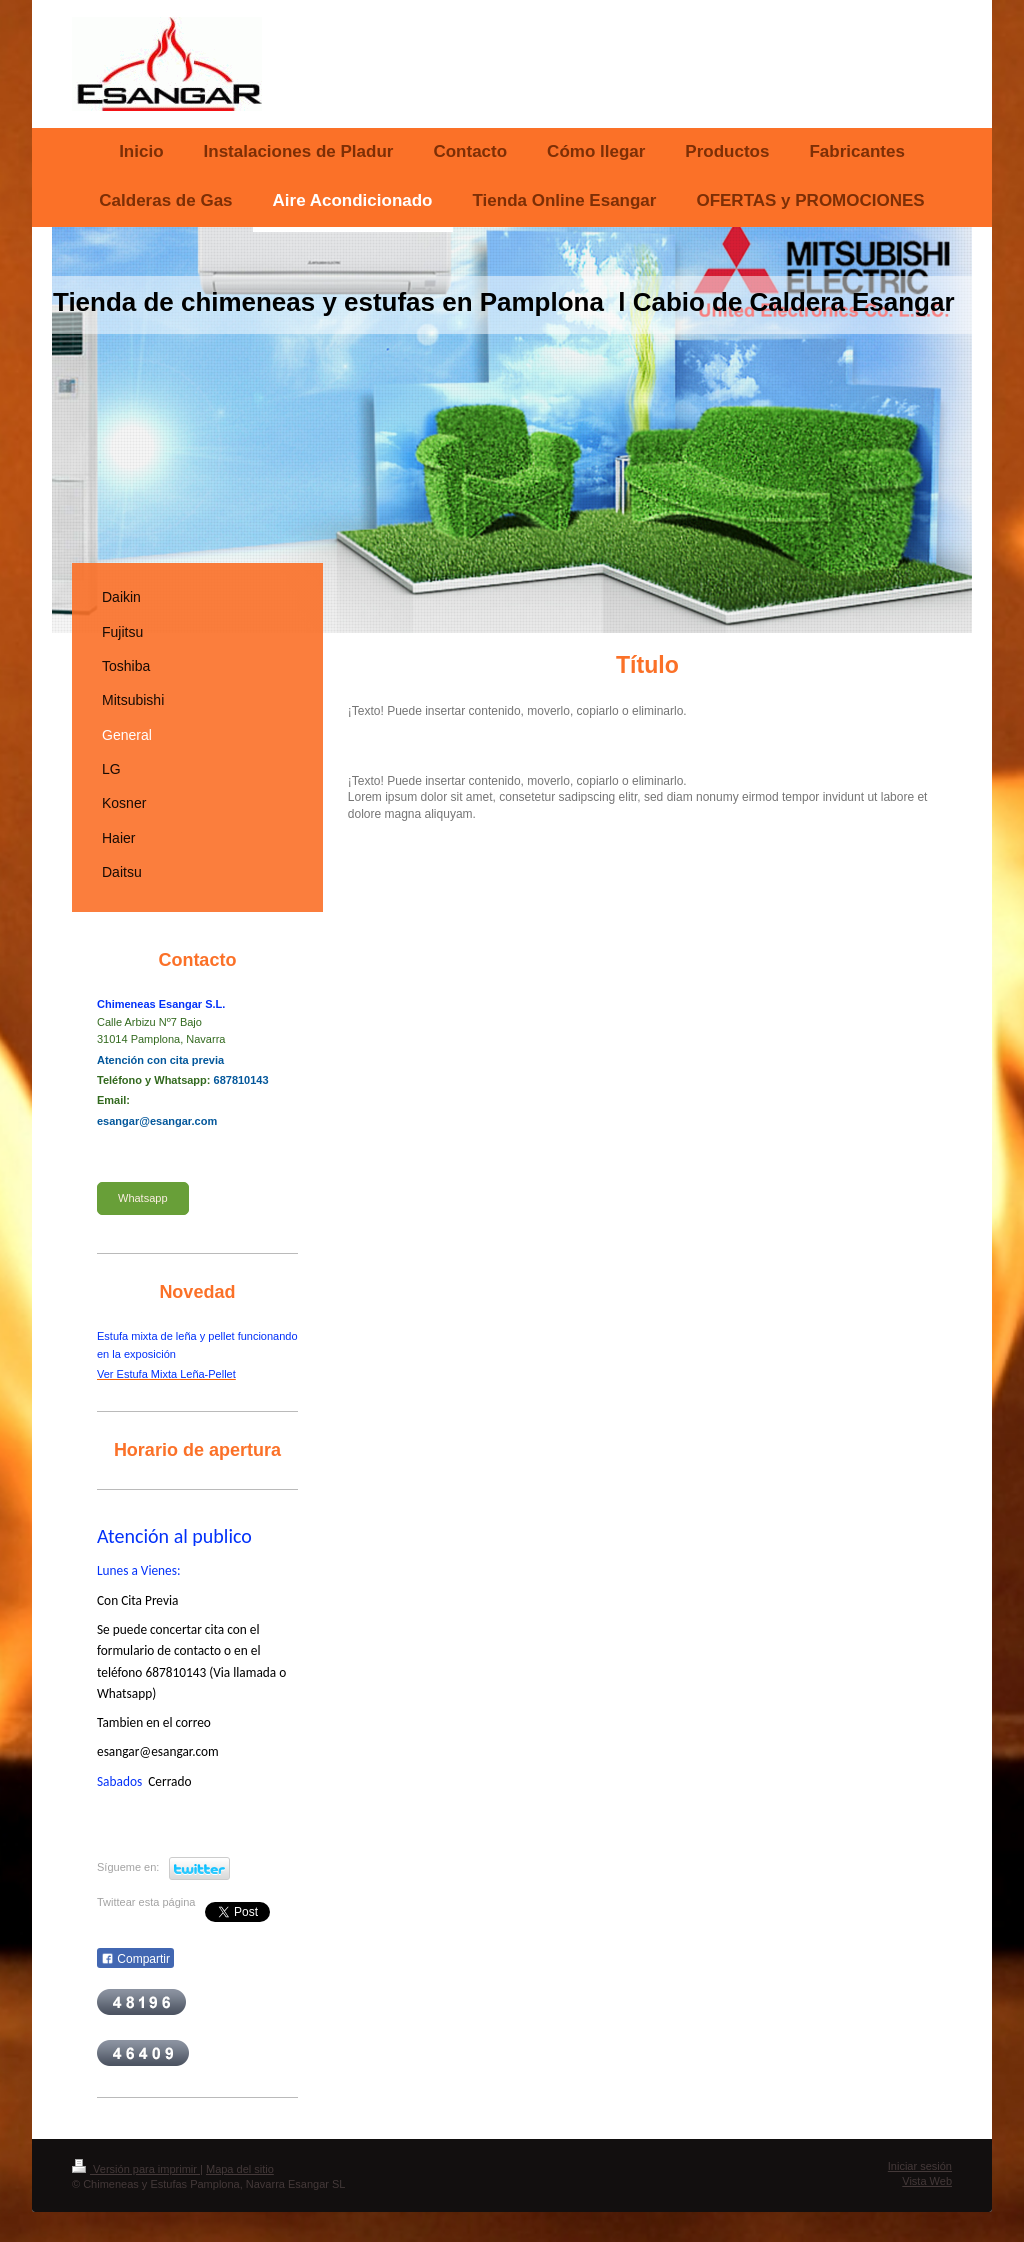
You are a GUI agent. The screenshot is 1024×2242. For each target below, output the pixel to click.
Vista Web (927, 2181)
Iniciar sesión (920, 2166)
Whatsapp (143, 1198)
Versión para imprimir (136, 2169)
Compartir (135, 1959)
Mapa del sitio (240, 2169)
